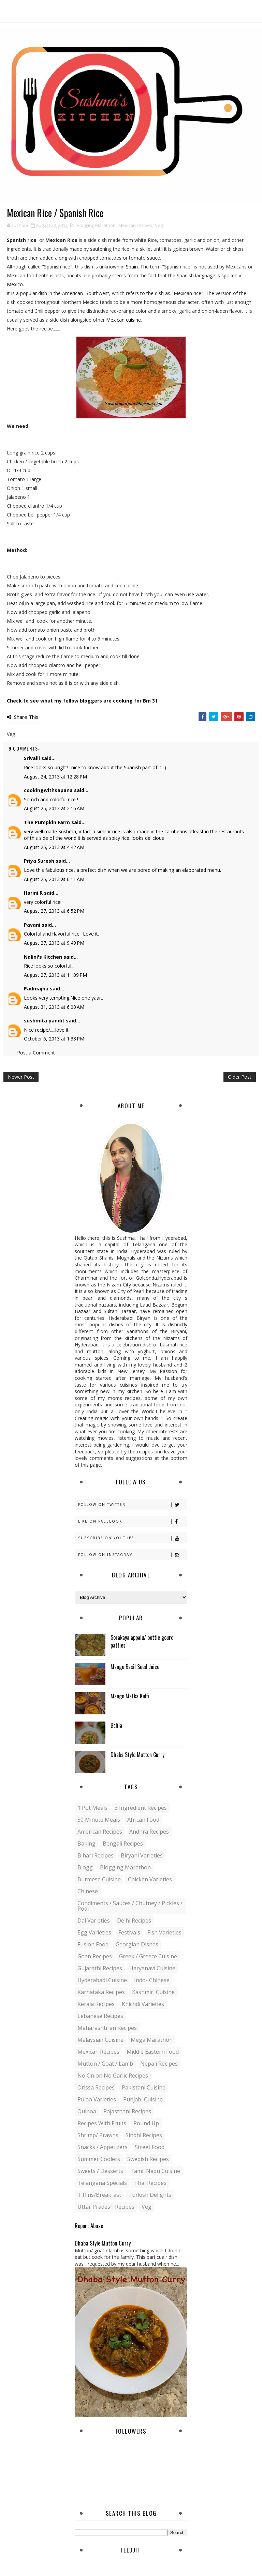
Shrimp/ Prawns (97, 2135)
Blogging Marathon (96, 225)
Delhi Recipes (134, 1920)
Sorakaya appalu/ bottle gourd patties (142, 1641)
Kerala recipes (96, 2004)
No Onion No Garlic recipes (112, 2075)
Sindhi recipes (144, 2135)
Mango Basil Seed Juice (135, 1667)
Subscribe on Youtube (132, 1538)
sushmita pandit (44, 1020)
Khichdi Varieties (143, 2004)
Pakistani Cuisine (143, 2087)
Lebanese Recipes (100, 2016)
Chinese (87, 1891)
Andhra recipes (149, 1831)
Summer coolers (98, 2159)
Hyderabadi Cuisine (102, 1980)
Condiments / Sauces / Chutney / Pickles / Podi (130, 1905)
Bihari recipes (95, 1855)
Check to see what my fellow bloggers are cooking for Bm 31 (82, 700)
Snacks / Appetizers (102, 2147)
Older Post (239, 1077)
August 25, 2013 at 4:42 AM (54, 847)
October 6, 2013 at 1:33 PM (54, 1038)
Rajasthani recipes (127, 2111)
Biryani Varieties (142, 1855)
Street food (149, 2147)
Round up (146, 2123)
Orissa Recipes (96, 2087)
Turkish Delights (149, 2195)
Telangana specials (102, 2183)
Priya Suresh (39, 861)
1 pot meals (92, 1807)
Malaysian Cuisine (100, 2039)
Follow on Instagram (132, 1554)
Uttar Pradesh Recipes (105, 2206)
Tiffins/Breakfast (99, 2195)
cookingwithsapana (48, 790)
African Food (143, 1819)
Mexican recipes (135, 225)
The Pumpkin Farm (47, 822)
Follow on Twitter (132, 1504)
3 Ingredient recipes (141, 1807)
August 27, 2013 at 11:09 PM (55, 975)
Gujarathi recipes (99, 1968)
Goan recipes (94, 1956)
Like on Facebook (132, 1521)
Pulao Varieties (96, 2099)
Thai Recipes (150, 2183)
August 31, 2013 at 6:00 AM (54, 1007)
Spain (132, 266)
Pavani (32, 925)
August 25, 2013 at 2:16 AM (54, 808)
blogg (85, 1867)
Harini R (33, 893)
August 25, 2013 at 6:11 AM (54, 879)
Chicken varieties (150, 1879)
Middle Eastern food (153, 2051)
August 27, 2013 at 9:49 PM (54, 943)
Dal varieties (93, 1920)
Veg (159, 225)
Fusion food (92, 1944)
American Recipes (99, 1831)
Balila (116, 1725)
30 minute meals (98, 1819)
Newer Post (21, 1077)
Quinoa (86, 2111)
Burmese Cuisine (99, 1879)
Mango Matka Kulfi (130, 1696)
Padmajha (36, 988)
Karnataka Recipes (101, 1992)
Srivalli (32, 758)
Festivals (129, 1932)
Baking (86, 1843)
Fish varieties (164, 1932)
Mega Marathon (152, 2039)
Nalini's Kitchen (43, 957)
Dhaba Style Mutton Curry (137, 1754)
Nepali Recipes (159, 2063)
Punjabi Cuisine (143, 2099)
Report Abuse (89, 2225)
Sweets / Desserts (100, 2171)
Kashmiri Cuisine (153, 1992)
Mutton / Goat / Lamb (105, 2063)
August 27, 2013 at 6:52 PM (54, 911)
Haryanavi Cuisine (152, 1968)
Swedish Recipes (148, 2159)
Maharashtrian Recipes (107, 2028)
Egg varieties (94, 1932)
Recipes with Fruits (101, 2123)
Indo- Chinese (152, 1980)
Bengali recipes (123, 1843)
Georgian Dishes (137, 1944)
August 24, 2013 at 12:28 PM (55, 776)
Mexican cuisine (123, 320)
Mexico (15, 284)
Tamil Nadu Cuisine (155, 2171)
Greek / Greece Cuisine (148, 1956)
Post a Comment (36, 1052)
